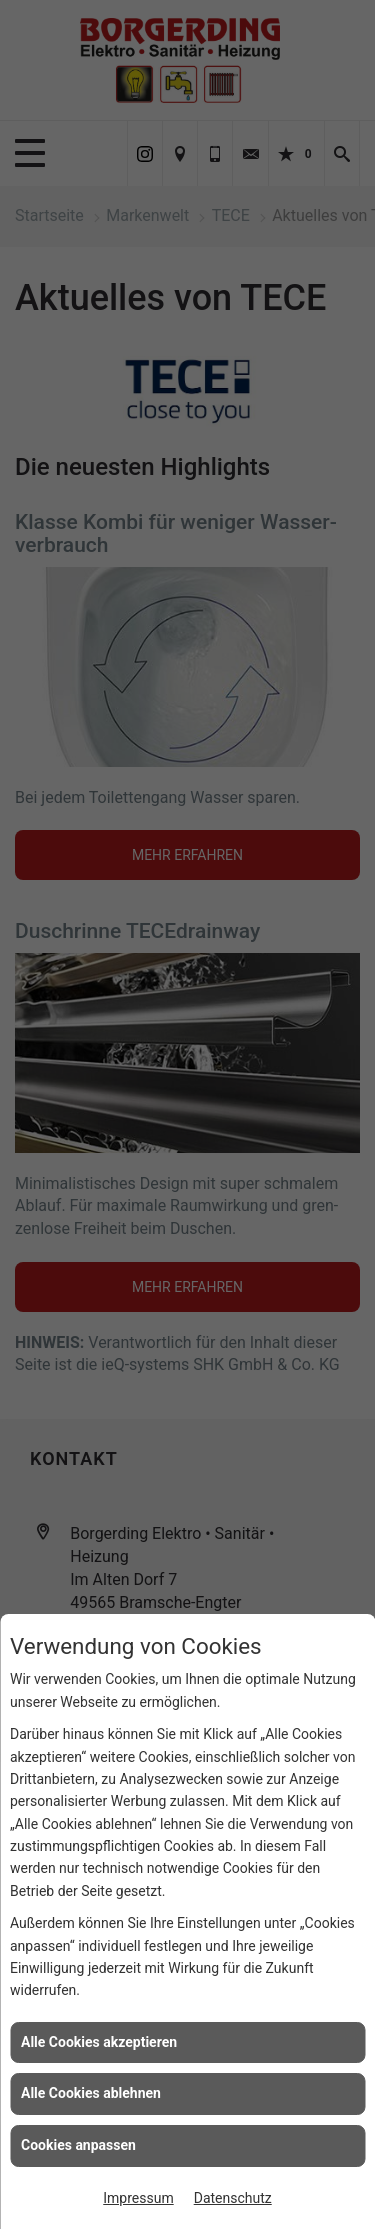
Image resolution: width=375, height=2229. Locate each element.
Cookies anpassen (78, 2145)
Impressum (138, 2198)
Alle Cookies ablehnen (91, 2093)
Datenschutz (233, 2198)
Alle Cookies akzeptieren (99, 2042)
